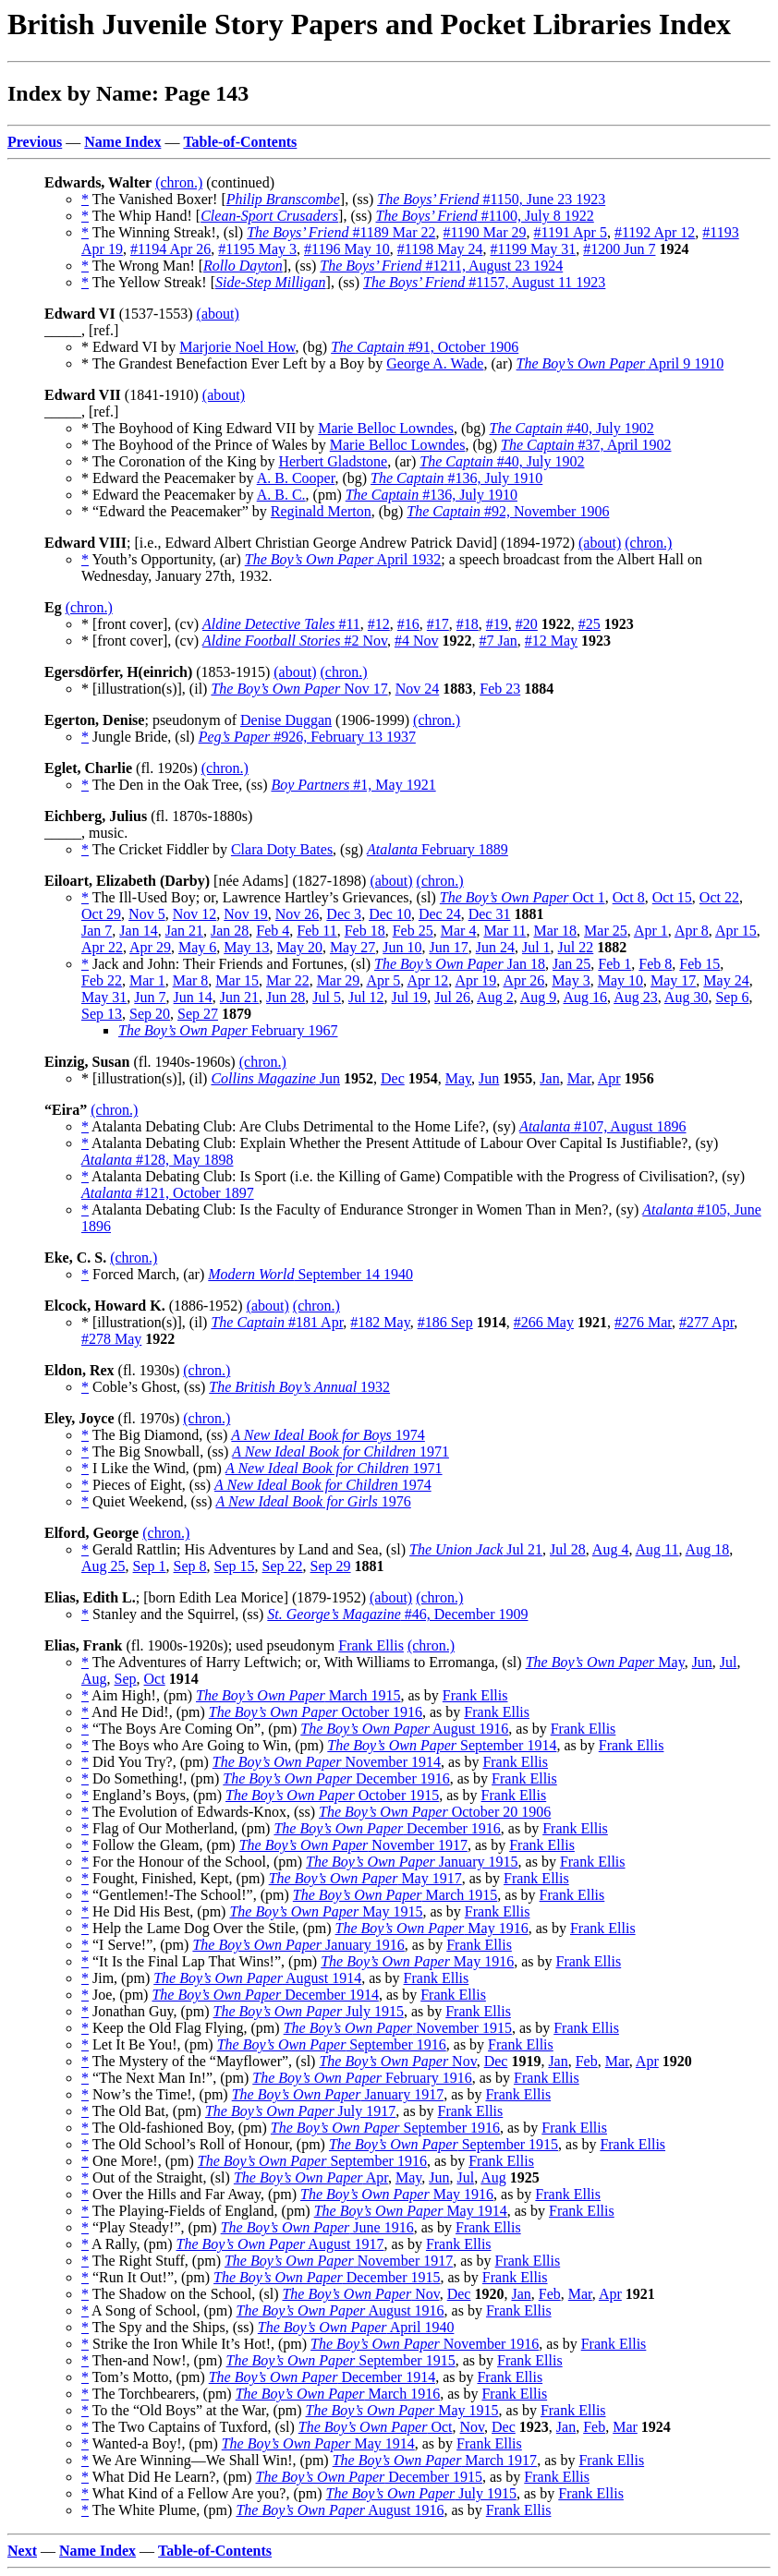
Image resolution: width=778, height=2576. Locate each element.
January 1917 (338, 2094)
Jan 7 (96, 930)
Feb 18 (365, 930)
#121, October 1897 (167, 1193)
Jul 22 (576, 947)
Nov (397, 2061)
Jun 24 (495, 947)
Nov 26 (297, 914)
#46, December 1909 (397, 1614)
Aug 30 (686, 997)
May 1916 (432, 1928)
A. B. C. (281, 494)
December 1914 (265, 1994)
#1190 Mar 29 (484, 232)
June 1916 (317, 2227)
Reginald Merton (321, 511)
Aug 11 (657, 1549)
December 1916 (336, 1778)
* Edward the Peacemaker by (169, 478)
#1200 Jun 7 (619, 249)
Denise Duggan (286, 720)
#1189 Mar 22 (341, 232)
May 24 (725, 980)
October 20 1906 (435, 1812)
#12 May (551, 640)
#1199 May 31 (534, 249)
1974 (327, 1435)
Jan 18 (459, 964)
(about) (218, 313)
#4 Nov (417, 640)
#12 (379, 624)
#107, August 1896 (602, 1126)
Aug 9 (538, 997)
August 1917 (280, 2244)
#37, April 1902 (586, 445)
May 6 (197, 947)
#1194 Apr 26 (170, 249)
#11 (281, 624)
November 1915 (398, 2028)
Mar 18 (555, 930)
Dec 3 (343, 914)
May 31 (104, 997)
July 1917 (300, 2111)
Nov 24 (417, 688)
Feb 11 (316, 930)
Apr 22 (102, 947)
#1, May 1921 (353, 784)
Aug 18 (708, 1549)
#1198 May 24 (440, 249)
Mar (579, 1078)
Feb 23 (500, 688)
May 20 (299, 947)
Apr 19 (475, 980)
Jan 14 (138, 930)
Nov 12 (195, 914)
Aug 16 (585, 997)
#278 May (111, 1339)
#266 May (544, 1322)
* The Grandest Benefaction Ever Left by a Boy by (233, 363)
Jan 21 (184, 930)
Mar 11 (504, 930)
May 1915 (325, 1911)
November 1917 (353, 1845)
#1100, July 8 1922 (485, 216)
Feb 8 (655, 964)
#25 (589, 624)
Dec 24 (440, 914)
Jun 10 (402, 947)
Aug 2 (495, 997)
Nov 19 (246, 914)
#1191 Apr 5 (570, 232)
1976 (313, 1501)
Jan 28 (230, 930)
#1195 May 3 (257, 249)
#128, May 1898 (157, 1159)
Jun (275, 1078)
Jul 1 (536, 947)
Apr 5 (383, 980)
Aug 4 (610, 1549)
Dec (393, 1078)
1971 (340, 1451)
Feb (587, 2061)
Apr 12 (427, 980)
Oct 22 (719, 897)
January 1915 (411, 1861)
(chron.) (178, 182)
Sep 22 (282, 1566)
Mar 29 (338, 980)
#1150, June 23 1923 (491, 199)
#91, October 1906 (424, 347)
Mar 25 (605, 930)
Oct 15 (672, 897)
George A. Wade (434, 363)
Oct (154, 1679)
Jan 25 (571, 964)
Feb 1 (614, 964)
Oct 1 (522, 897)
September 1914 (441, 1745)
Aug (94, 1679)
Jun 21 (239, 997)
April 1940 (356, 2327)
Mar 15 (237, 980)
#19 (497, 624)
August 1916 (404, 1728)
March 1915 (298, 1695)
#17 (438, 624)
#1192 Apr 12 (654, 232)
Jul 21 (475, 1549)
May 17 (673, 980)
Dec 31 (489, 914)
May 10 (620, 980)
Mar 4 (459, 930)
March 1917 (435, 2460)
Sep (126, 1679)
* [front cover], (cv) (141, 624)
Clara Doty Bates (282, 849)
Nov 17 (299, 688)
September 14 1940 (310, 1274)
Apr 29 (150, 947)
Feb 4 (272, 930)
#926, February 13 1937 (307, 736)
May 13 (246, 947)
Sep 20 (149, 1014)
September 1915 (443, 2144)
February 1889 (437, 849)
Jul (728, 1662)
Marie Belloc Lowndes (386, 428)
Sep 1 (149, 1566)
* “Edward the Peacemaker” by (176, 511)
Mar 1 (147, 980)
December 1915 (326, 2277)
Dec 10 (390, 914)
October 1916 (315, 1712)
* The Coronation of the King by (179, 461)
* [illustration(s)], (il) (146, 688)
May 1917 (365, 1878)
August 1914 (257, 1978)
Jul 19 (410, 997)
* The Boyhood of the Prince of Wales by (205, 445)
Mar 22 (288, 980)
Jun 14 (193, 997)
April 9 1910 (620, 363)
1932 (299, 1387)
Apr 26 (523, 980)
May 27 (352, 947)
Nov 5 (146, 914)
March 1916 (338, 2393)
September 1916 (331, 2044)
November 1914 (327, 1762)
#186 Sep (445, 1322)
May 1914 (410, 2211)
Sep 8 (190, 1566)
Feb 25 (413, 930)
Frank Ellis (371, 1645)
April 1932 (343, 559)
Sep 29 (330, 1566)
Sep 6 (731, 997)
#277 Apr (706, 1322)
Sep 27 (197, 1014)
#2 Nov (294, 640)
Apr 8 (692, 930)
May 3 (571, 980)
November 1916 (424, 2344)
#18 (467, 624)
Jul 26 (452, 997)
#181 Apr (277, 1322)
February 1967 (227, 1030)
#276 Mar (643, 1322)
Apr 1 (651, 930)
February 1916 (361, 2078)
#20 (527, 624)
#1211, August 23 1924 (441, 265)
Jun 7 (149, 997)
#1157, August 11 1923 (484, 282)
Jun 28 (285, 997)
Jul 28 (568, 1549)
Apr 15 (736, 930)
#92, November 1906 (508, 511)
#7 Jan (498, 640)
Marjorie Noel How (237, 347)
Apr (609, 1078)
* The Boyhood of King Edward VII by (199, 428)
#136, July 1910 (456, 478)
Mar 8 (191, 980)
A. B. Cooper (296, 478)
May (458, 1078)
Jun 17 (448, 947)
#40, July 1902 (572, 428)
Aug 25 (103, 1566)
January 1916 (298, 1945)
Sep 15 (234, 1566)
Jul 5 (326, 997)
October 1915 (332, 1795)
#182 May (379, 1322)
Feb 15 (699, 964)
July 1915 (308, 2011)
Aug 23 (636, 997)
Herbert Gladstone (332, 461)
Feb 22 (101, 980)
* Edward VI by (130, 347)
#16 (408, 624)
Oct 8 (629, 897)
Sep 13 (101, 1014)
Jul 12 (366, 997)
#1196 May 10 (347, 249)
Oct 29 (101, 914)
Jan (549, 1078)
